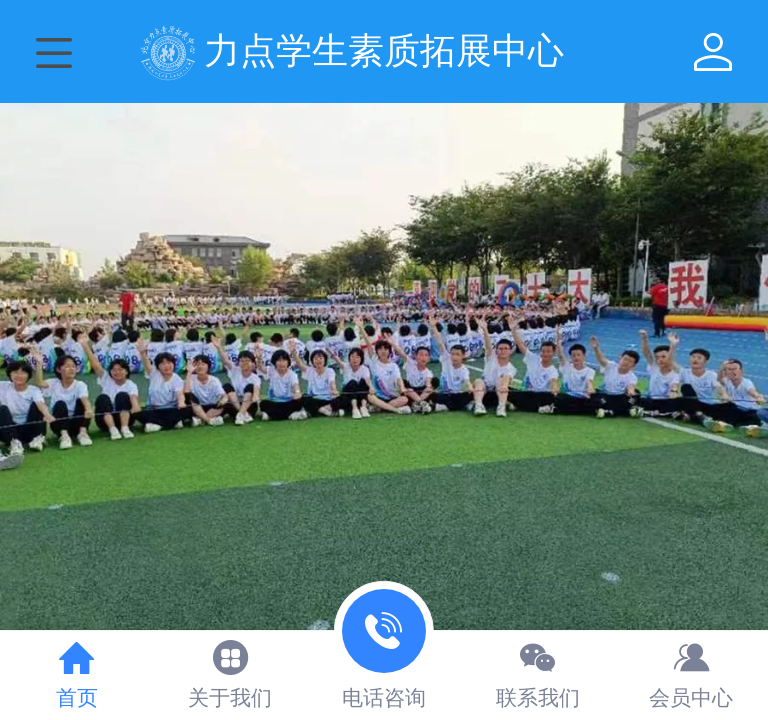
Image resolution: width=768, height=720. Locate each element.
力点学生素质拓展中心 (384, 50)
